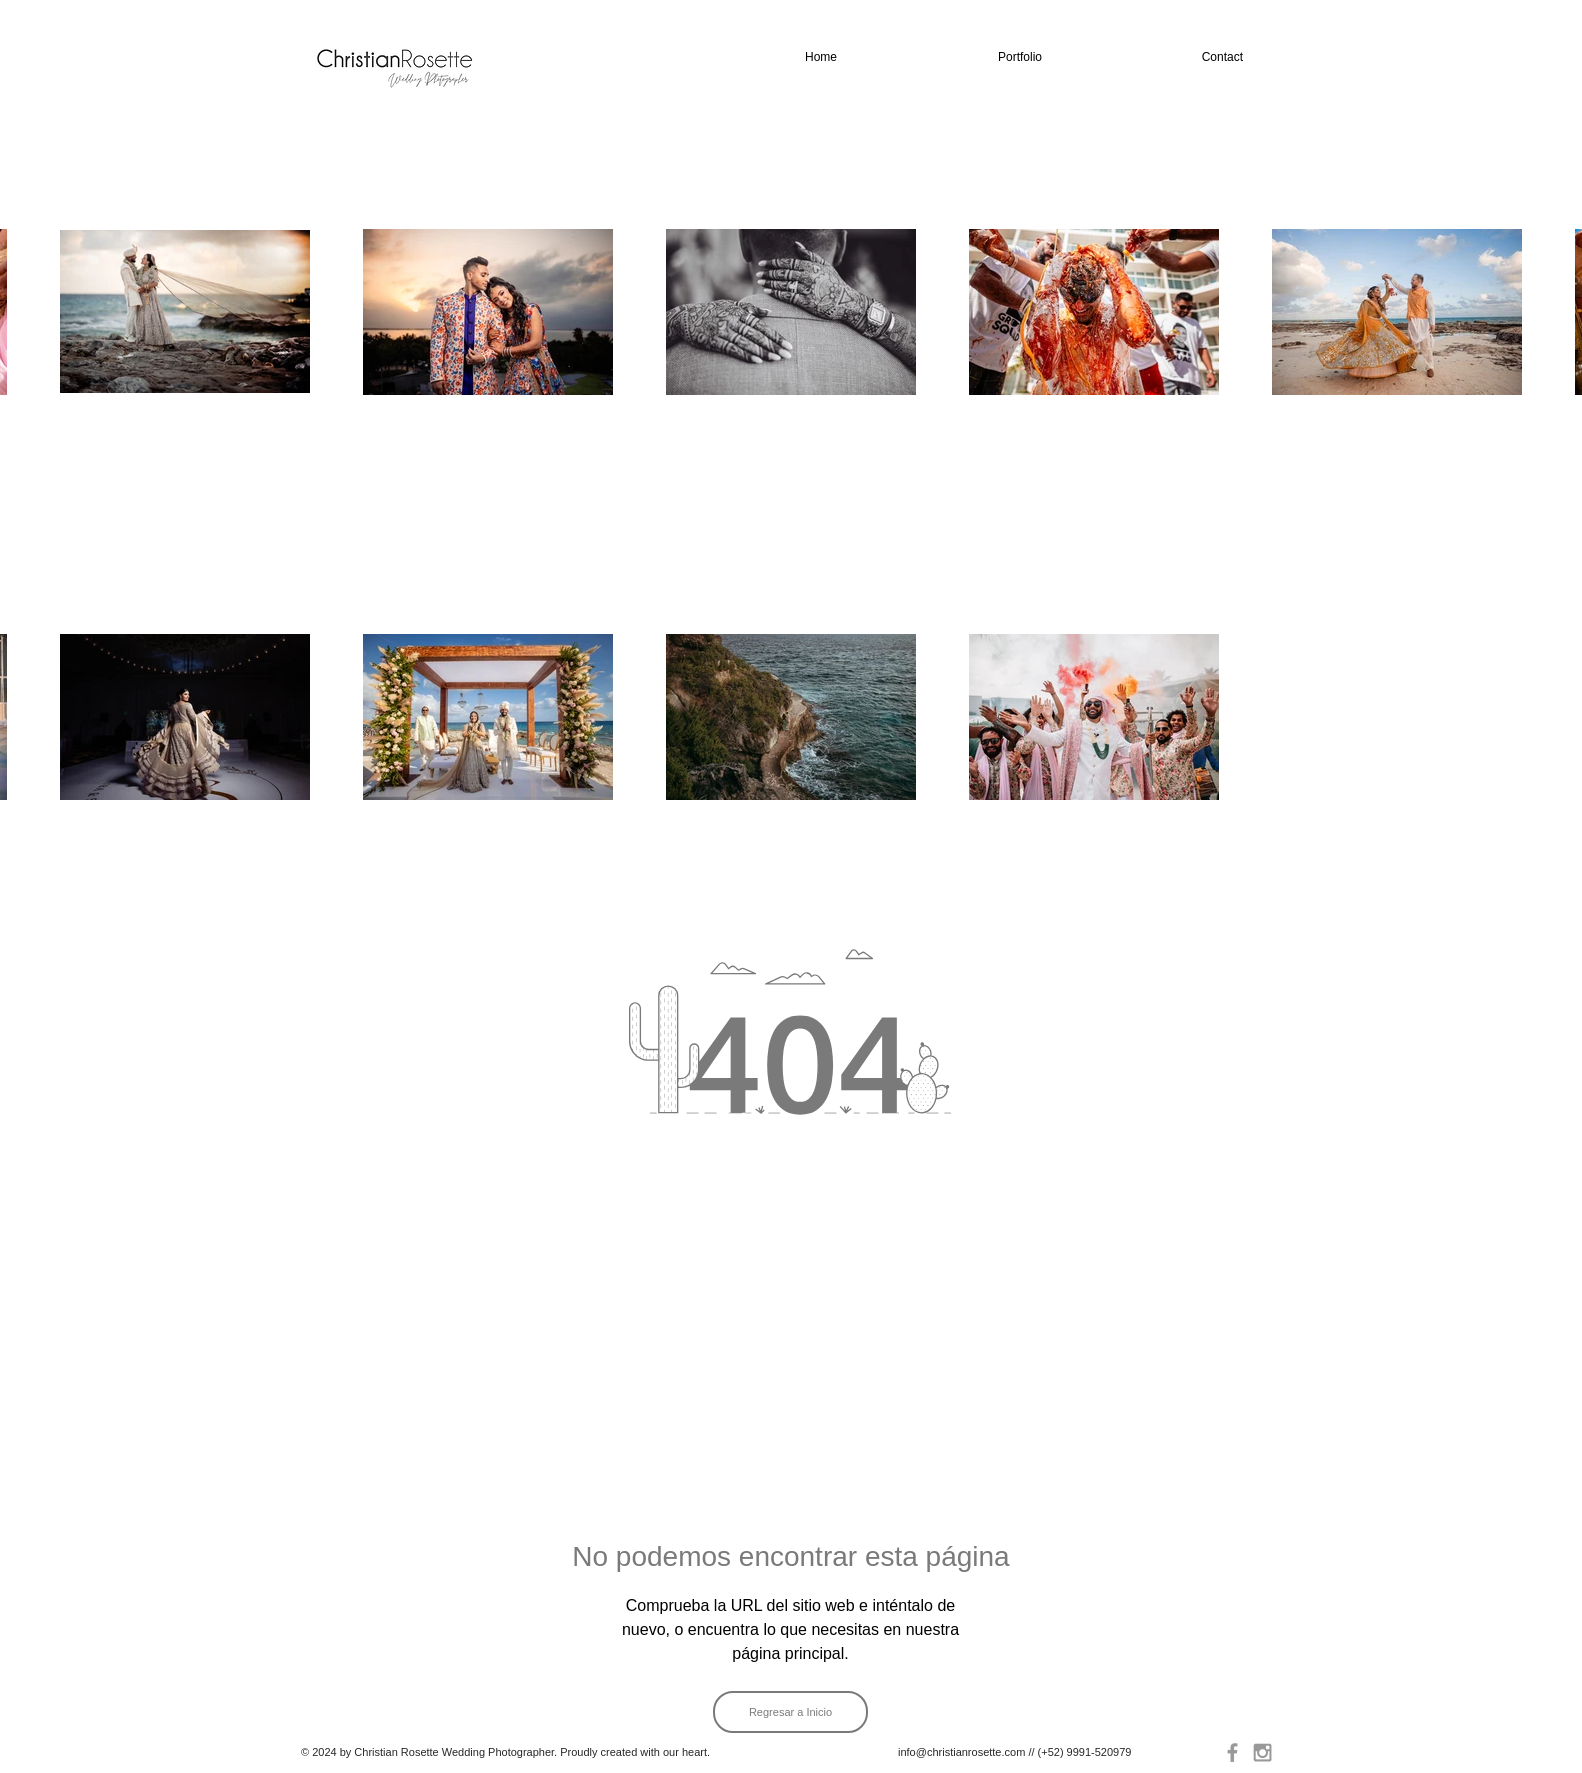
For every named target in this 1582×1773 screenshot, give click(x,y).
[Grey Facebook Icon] (1232, 1752)
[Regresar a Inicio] (790, 1712)
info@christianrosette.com (961, 1752)
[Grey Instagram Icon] (1262, 1752)
